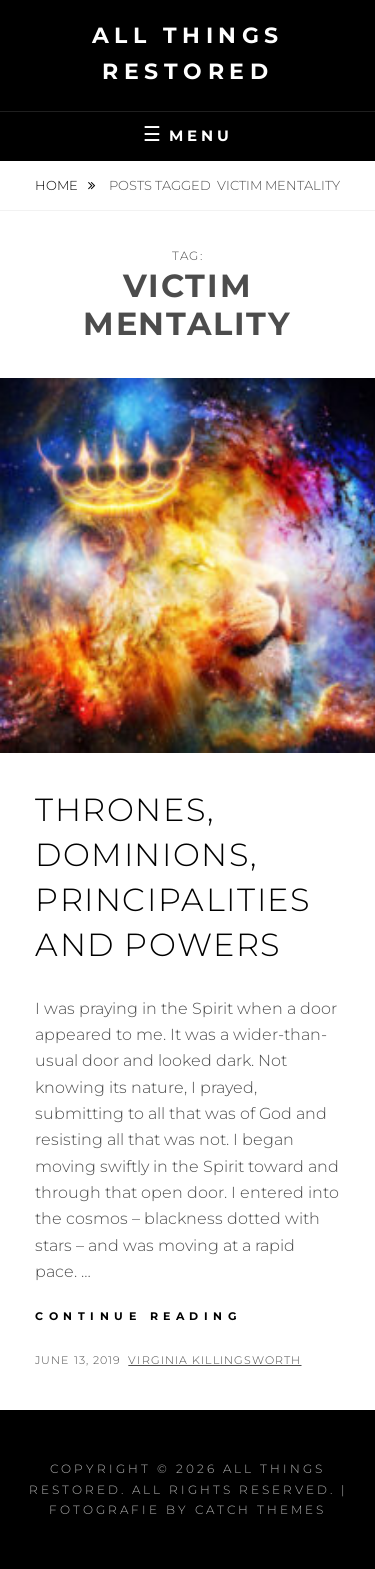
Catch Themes (260, 1509)
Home (58, 185)
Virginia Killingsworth (214, 1360)
